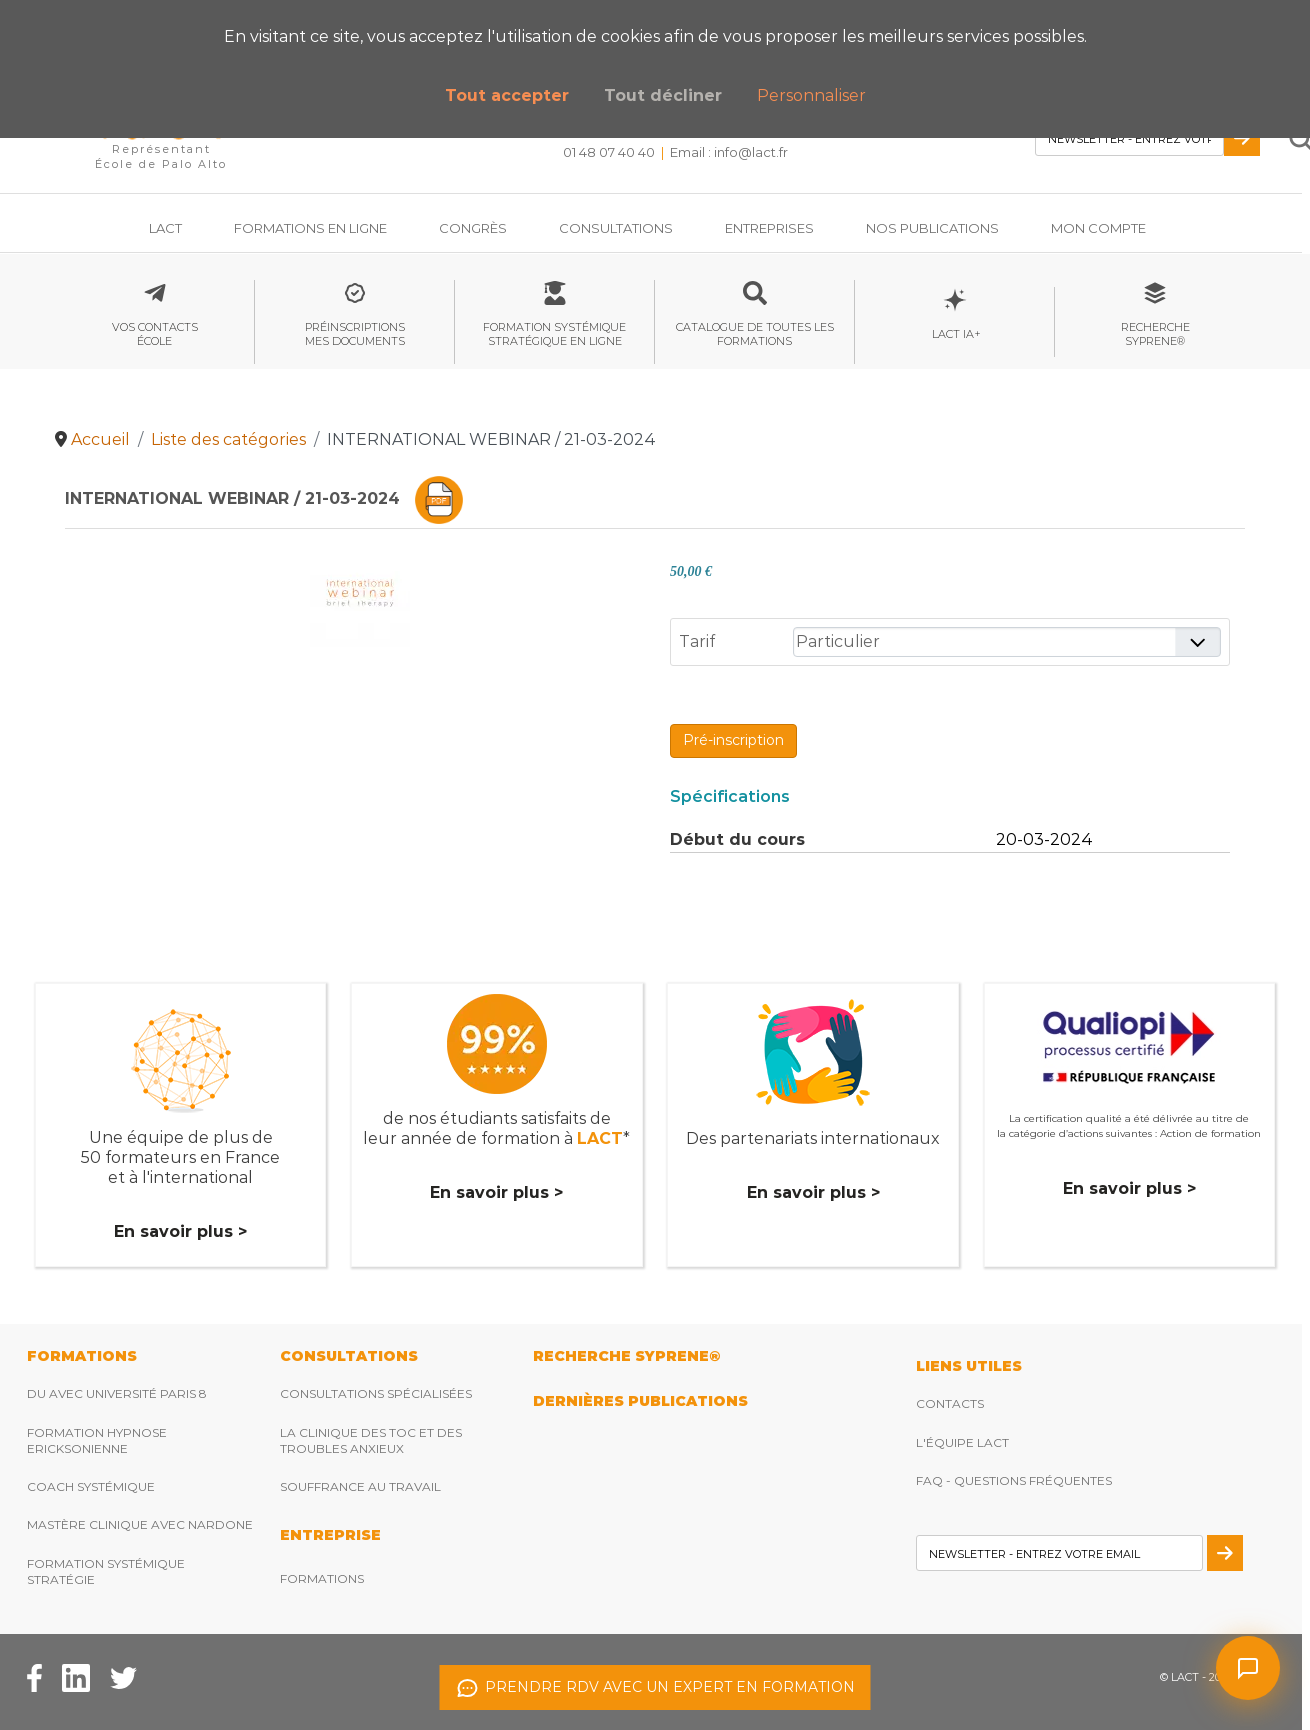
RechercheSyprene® (1155, 334)
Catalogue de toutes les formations (755, 334)
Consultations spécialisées (376, 1393)
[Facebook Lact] (34, 1677)
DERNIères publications (640, 1401)
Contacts (950, 1403)
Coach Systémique (91, 1486)
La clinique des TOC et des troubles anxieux (371, 1440)
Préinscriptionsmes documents (355, 334)
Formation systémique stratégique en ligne (554, 334)
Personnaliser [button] (811, 95)
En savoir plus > (180, 1231)
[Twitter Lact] (123, 1677)
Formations (322, 1578)
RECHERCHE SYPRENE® (626, 1356)
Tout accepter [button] (507, 95)
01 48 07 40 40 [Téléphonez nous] (609, 152)
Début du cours (737, 839)
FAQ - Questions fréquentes (1014, 1480)
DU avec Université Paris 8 (117, 1393)
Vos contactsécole (155, 334)
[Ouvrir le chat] (1248, 1668)
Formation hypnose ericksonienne (97, 1440)
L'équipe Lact (962, 1442)
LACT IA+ (955, 334)
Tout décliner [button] (663, 95)
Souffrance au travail (360, 1486)
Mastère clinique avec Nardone (140, 1524)
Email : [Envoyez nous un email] (729, 152)
